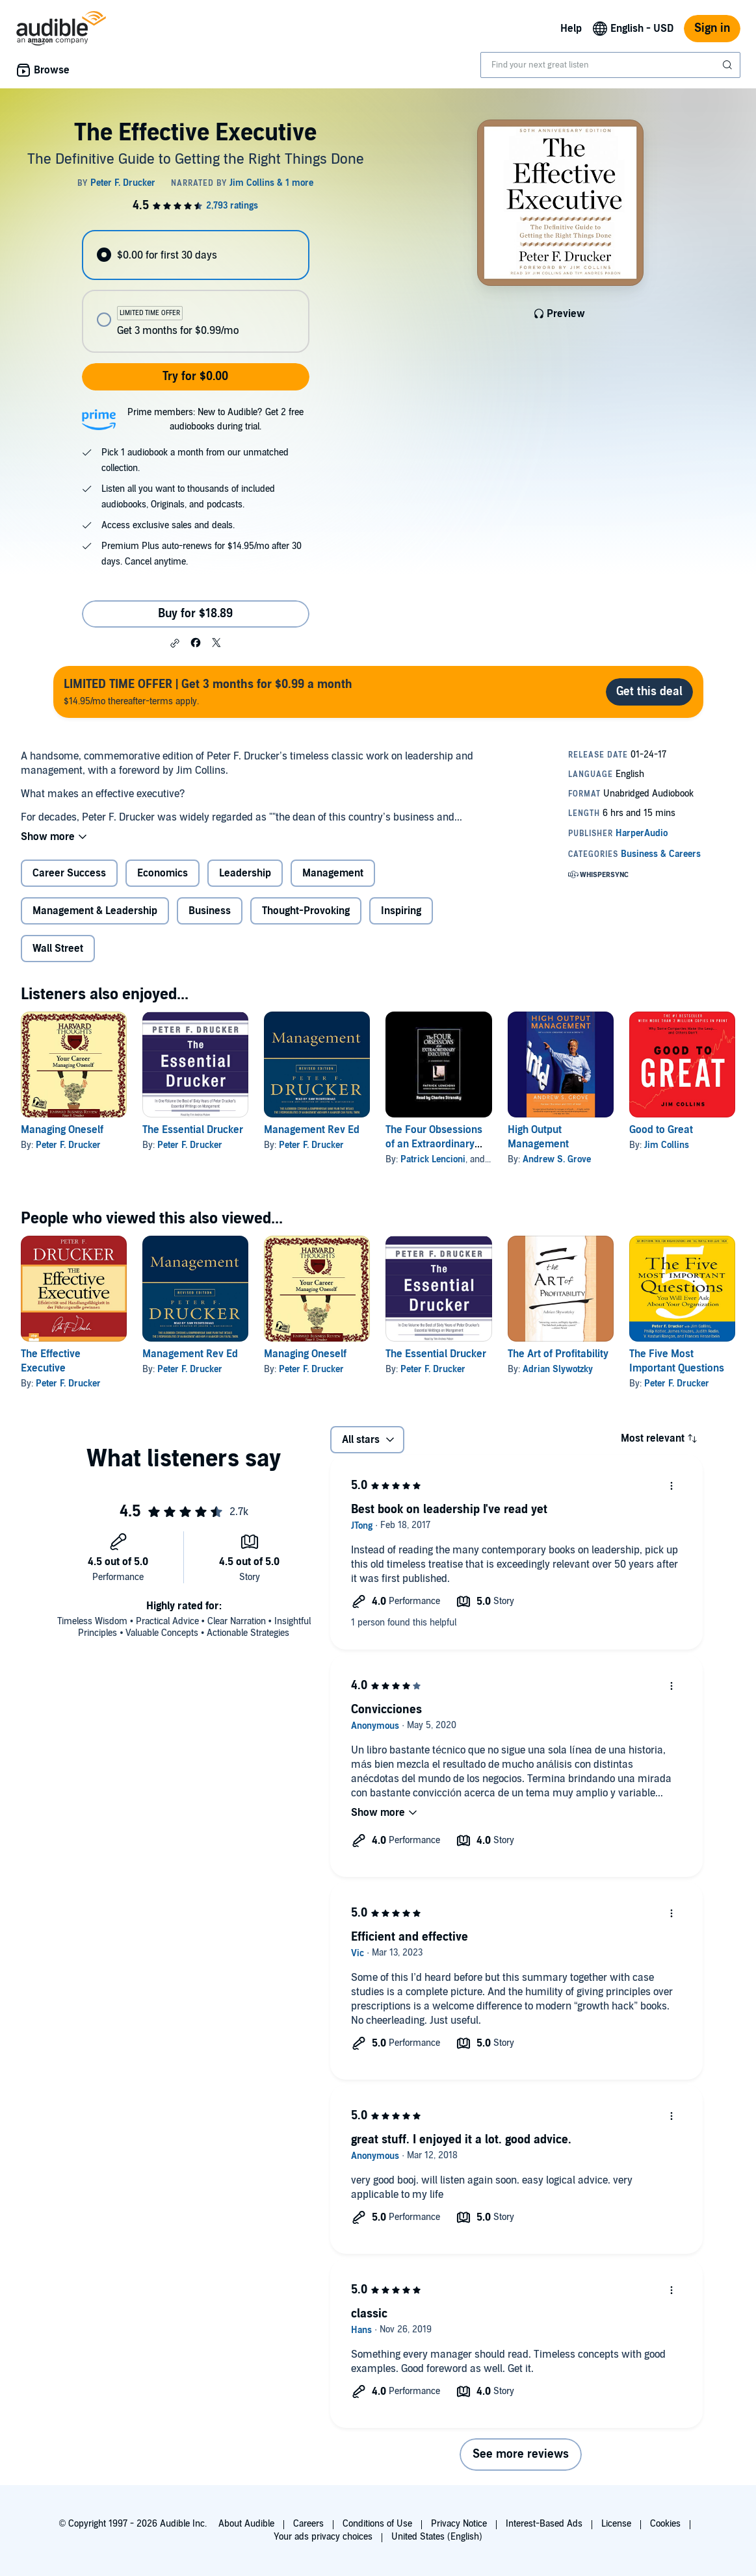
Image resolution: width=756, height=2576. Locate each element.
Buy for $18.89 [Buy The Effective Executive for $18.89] (195, 613)
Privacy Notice (459, 2523)
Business (210, 910)
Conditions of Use (377, 2523)
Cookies (665, 2523)
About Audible (246, 2523)
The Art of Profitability (558, 1353)
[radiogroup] (195, 291)
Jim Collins (666, 1145)
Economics (162, 873)
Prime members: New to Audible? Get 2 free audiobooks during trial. (215, 419)
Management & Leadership (95, 910)
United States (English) (436, 2536)
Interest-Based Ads (544, 2523)
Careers (308, 2523)
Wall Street (58, 948)
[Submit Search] (728, 65)
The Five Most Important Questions (676, 1361)
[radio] (195, 255)
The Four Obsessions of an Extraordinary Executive (433, 1144)
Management (332, 873)
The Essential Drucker (192, 1129)
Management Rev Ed (311, 1129)
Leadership (245, 873)
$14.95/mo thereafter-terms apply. (208, 691)
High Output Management (538, 1137)
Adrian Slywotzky (558, 1369)
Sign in (712, 28)
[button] (175, 643)
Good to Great (661, 1129)
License (616, 2523)
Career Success (69, 873)
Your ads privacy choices (323, 2536)
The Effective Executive (51, 1361)
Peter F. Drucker (68, 1145)
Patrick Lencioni (432, 1159)
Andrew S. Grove (557, 1159)
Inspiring (401, 910)
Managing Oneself (62, 1129)
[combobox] (610, 65)
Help (571, 28)
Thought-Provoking (306, 910)
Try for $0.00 (195, 376)
